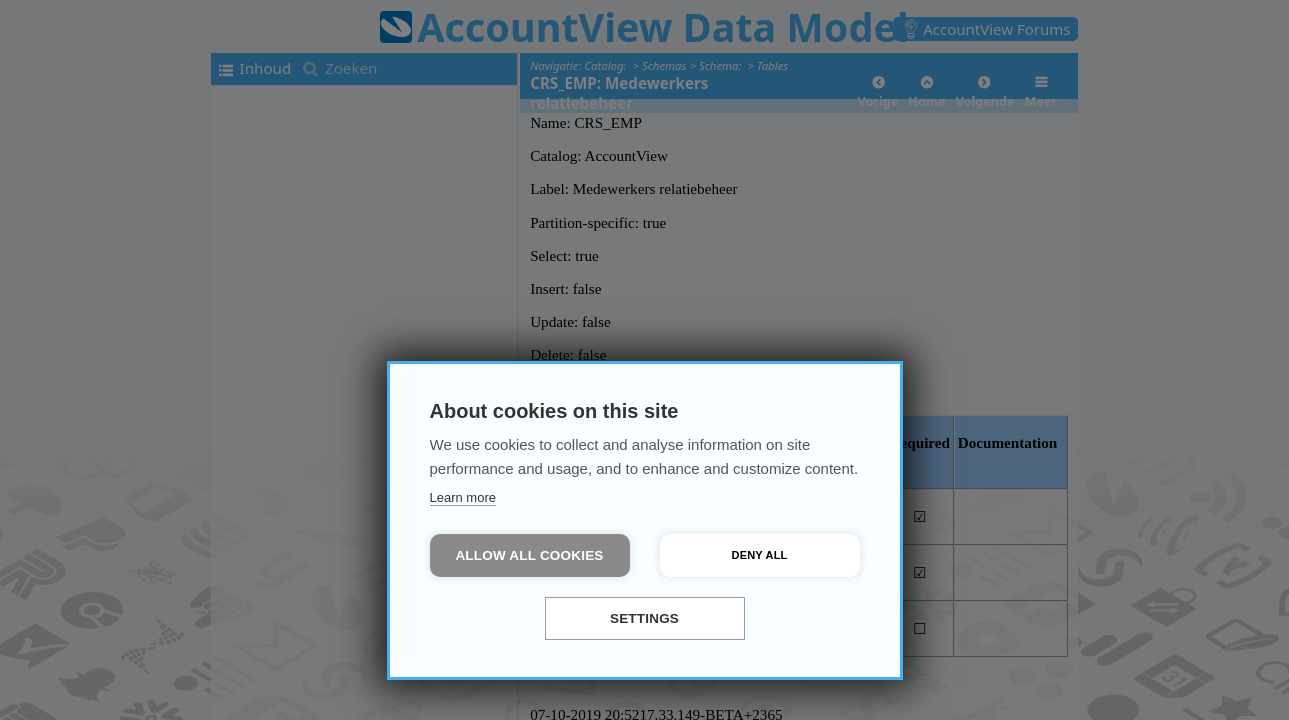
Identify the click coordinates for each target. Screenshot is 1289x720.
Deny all (760, 555)
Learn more (463, 497)
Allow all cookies (529, 555)
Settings (644, 618)
